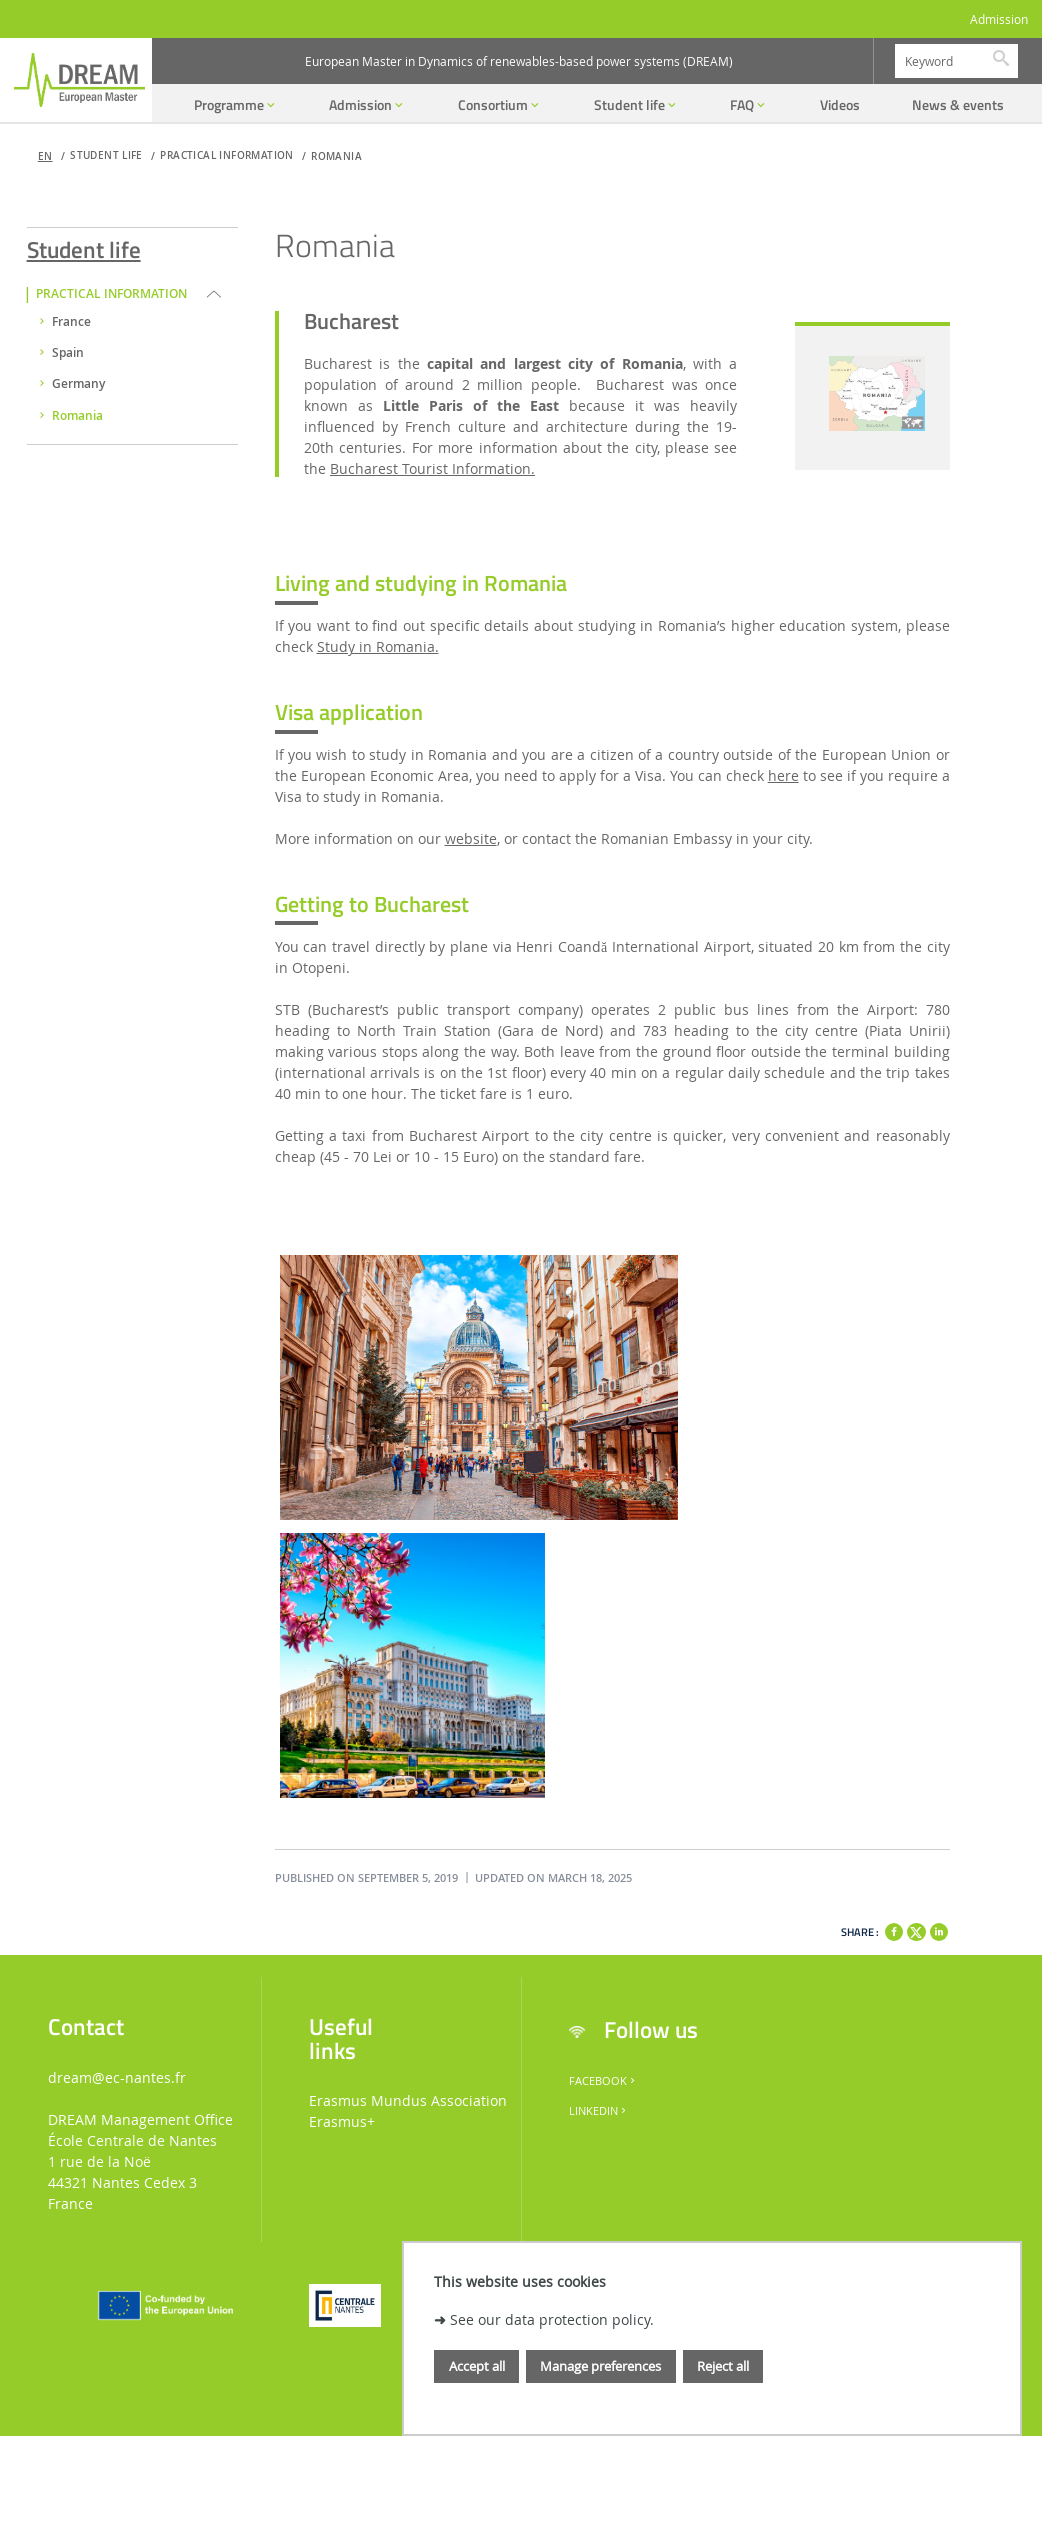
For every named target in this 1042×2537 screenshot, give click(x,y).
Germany (78, 384)
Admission (999, 19)
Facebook (603, 2081)
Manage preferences (600, 2366)
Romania (336, 156)
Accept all (477, 2366)
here (783, 775)
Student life (84, 246)
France (71, 322)
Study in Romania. (378, 646)
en (45, 156)
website (471, 838)
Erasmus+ (342, 2121)
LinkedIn (599, 2111)
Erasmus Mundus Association (408, 2100)
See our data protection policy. (552, 2319)
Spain (68, 353)
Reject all (723, 2366)
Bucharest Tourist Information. (432, 468)
